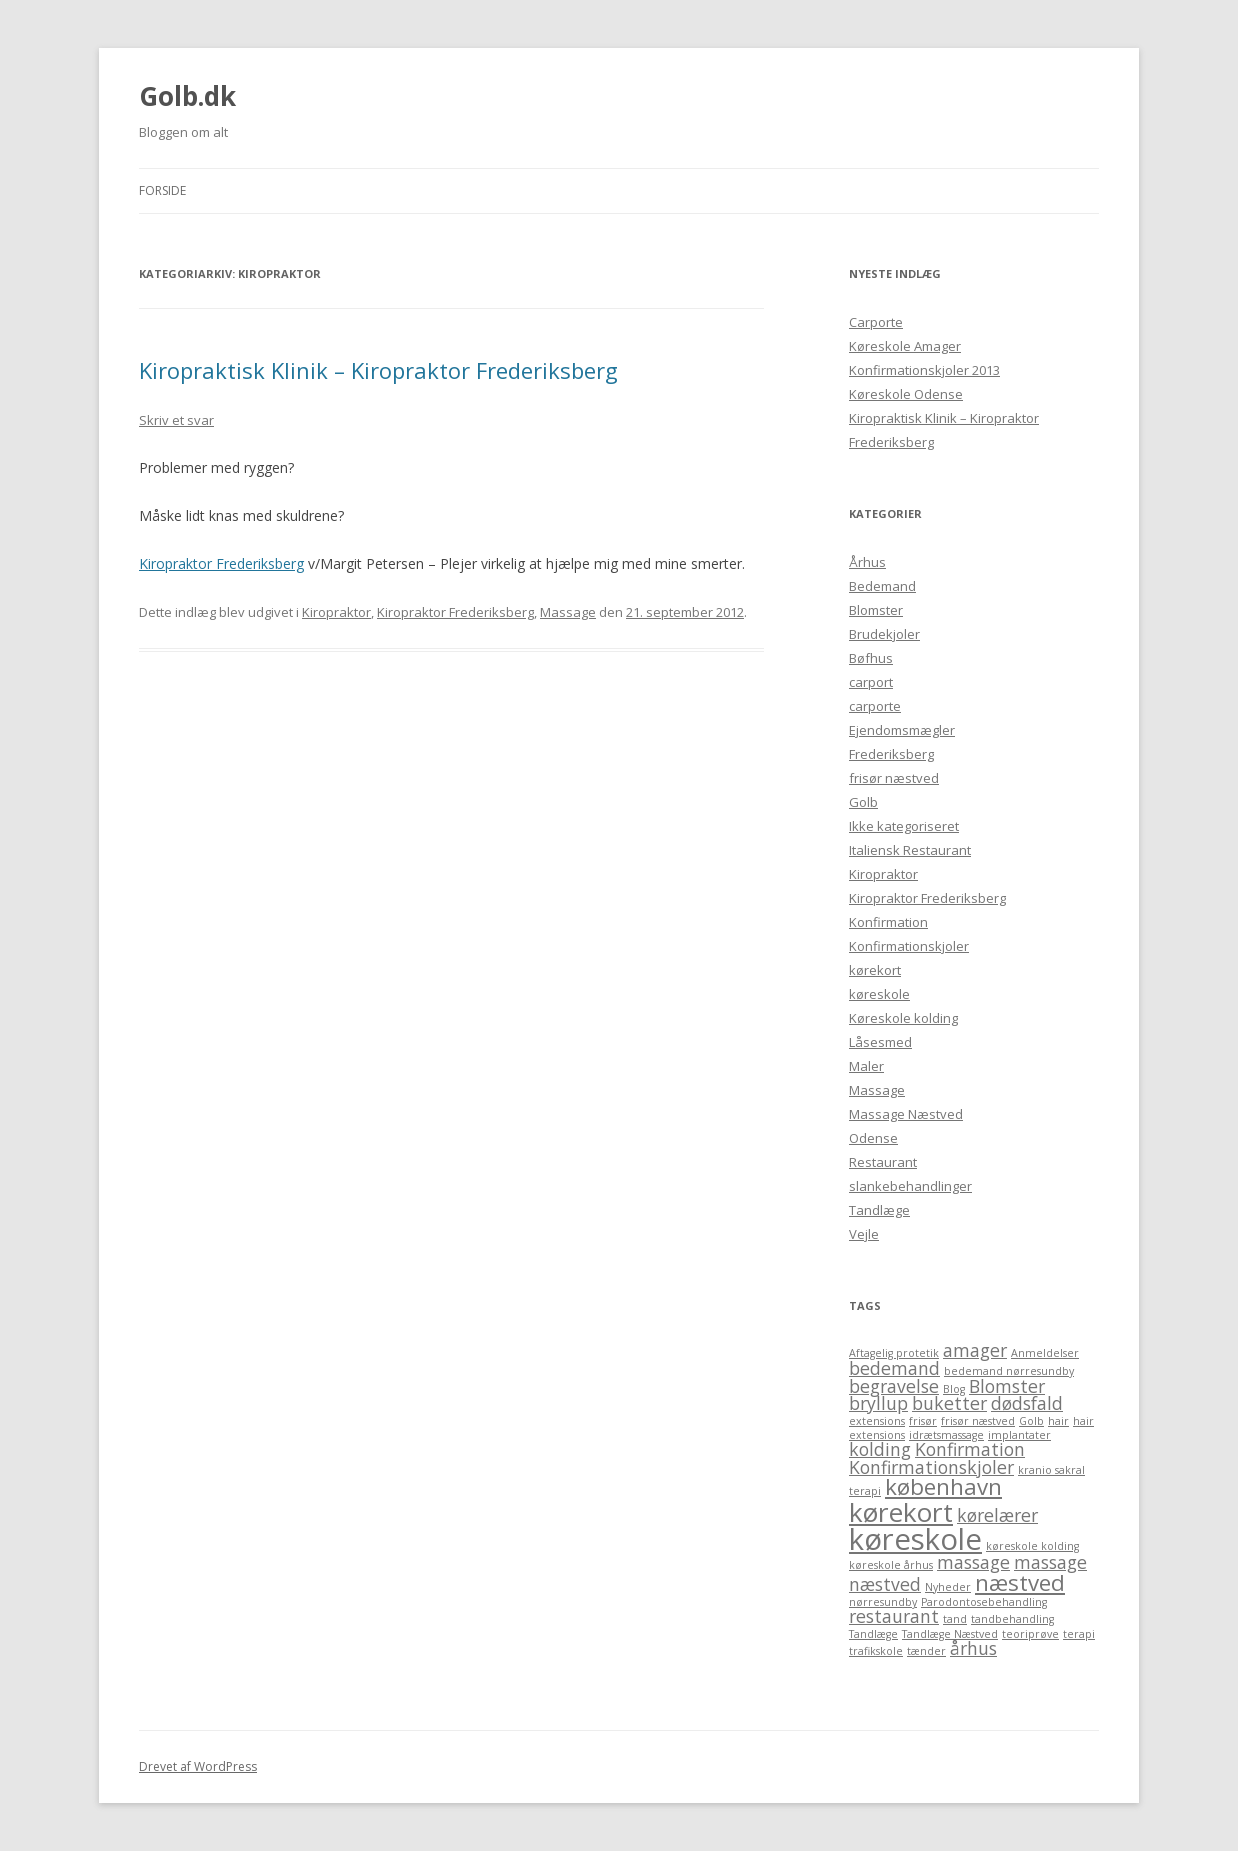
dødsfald (1027, 1403)
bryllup (878, 1403)
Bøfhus (871, 658)
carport (871, 682)
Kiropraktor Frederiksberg (221, 563)
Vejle (864, 1234)
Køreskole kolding (903, 1018)
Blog (954, 1389)
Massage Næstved (906, 1114)
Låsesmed (880, 1042)
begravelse (894, 1386)
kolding (880, 1449)
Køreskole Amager (905, 346)
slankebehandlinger (910, 1186)
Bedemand (882, 586)
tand (955, 1619)
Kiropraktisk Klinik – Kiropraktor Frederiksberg (378, 370)
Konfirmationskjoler (909, 946)
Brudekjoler (884, 634)
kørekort (875, 970)
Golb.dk (187, 96)
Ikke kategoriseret (904, 826)
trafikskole (876, 1651)
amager (975, 1350)
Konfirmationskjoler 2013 (924, 370)
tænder (926, 1651)
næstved (1020, 1582)
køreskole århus (891, 1565)
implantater (1019, 1435)
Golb (863, 802)
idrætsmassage (946, 1435)
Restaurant (883, 1162)
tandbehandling (1012, 1619)
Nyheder (948, 1587)
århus (973, 1648)
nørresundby (883, 1602)
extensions (877, 1421)
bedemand (894, 1368)
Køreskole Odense (906, 394)
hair (1058, 1421)
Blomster (876, 610)
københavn (943, 1486)
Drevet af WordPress (198, 1766)
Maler (866, 1066)
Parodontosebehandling (984, 1602)
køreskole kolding (1032, 1546)
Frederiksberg (891, 754)
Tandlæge (879, 1210)
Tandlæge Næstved (950, 1634)
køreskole (879, 994)
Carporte (876, 322)
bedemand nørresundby (1009, 1371)
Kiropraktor (336, 612)
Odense (873, 1138)
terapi (1079, 1634)
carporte (875, 706)
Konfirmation (888, 922)
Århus (867, 562)
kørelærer (997, 1515)
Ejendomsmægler (902, 730)
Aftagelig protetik (894, 1353)
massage (973, 1562)
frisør (923, 1421)
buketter (949, 1403)
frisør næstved (894, 778)
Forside (162, 190)
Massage (568, 612)
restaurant (894, 1616)
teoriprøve (1030, 1634)
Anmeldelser (1045, 1353)
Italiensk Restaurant (910, 850)
